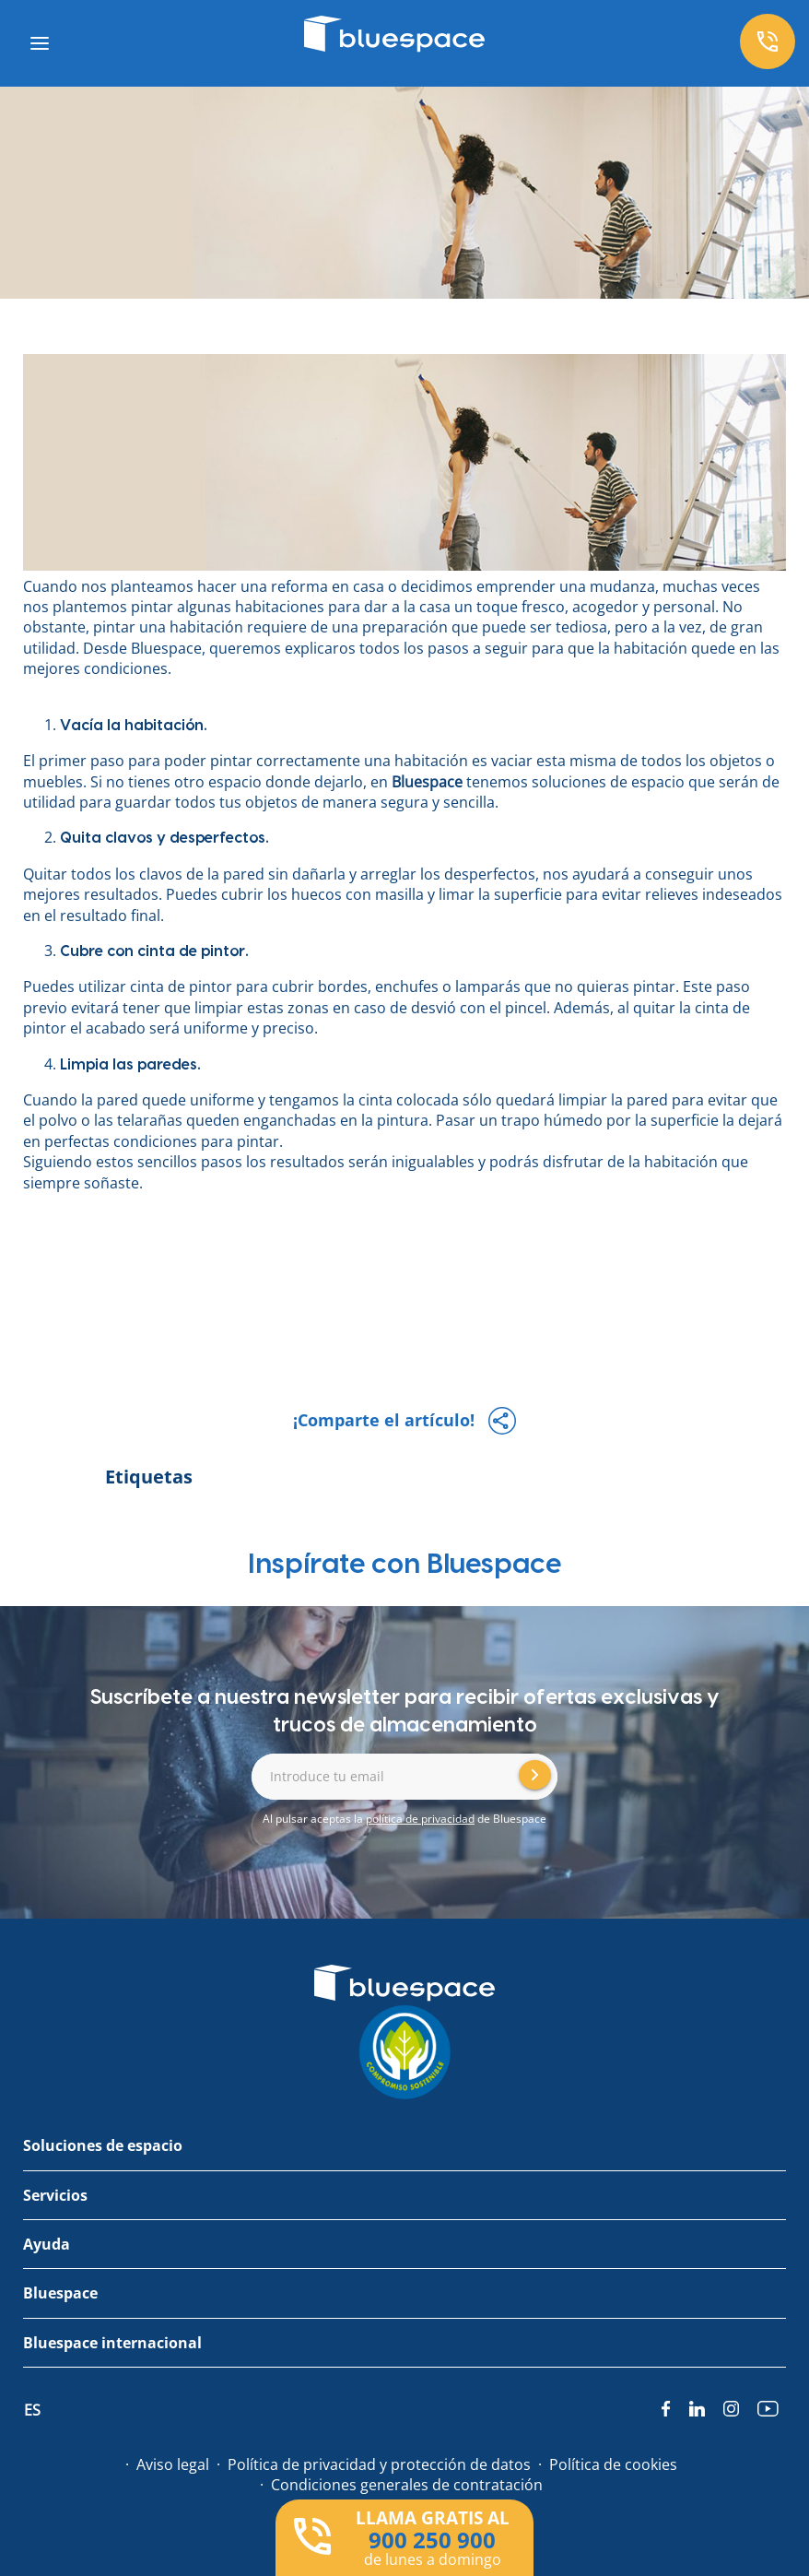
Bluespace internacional (112, 2343)
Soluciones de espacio (102, 2145)
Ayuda (46, 2244)
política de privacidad (420, 1818)
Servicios (55, 2195)
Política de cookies (613, 2464)
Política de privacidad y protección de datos (379, 2464)
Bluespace (427, 782)
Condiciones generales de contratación (407, 2485)
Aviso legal (172, 2464)
